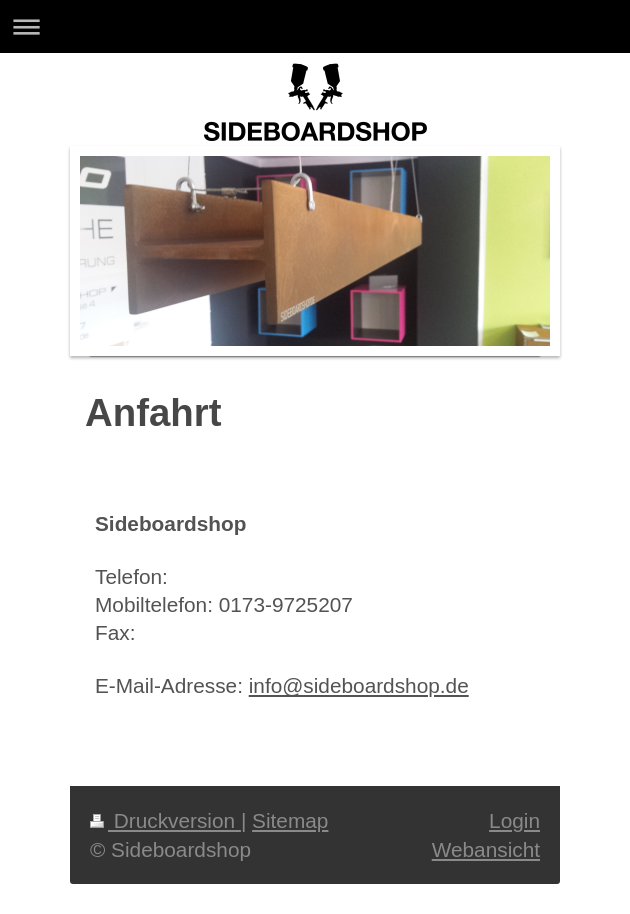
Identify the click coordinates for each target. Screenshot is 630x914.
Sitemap (290, 820)
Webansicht (486, 849)
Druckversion (165, 820)
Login (514, 820)
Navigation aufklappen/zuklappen (315, 26)
